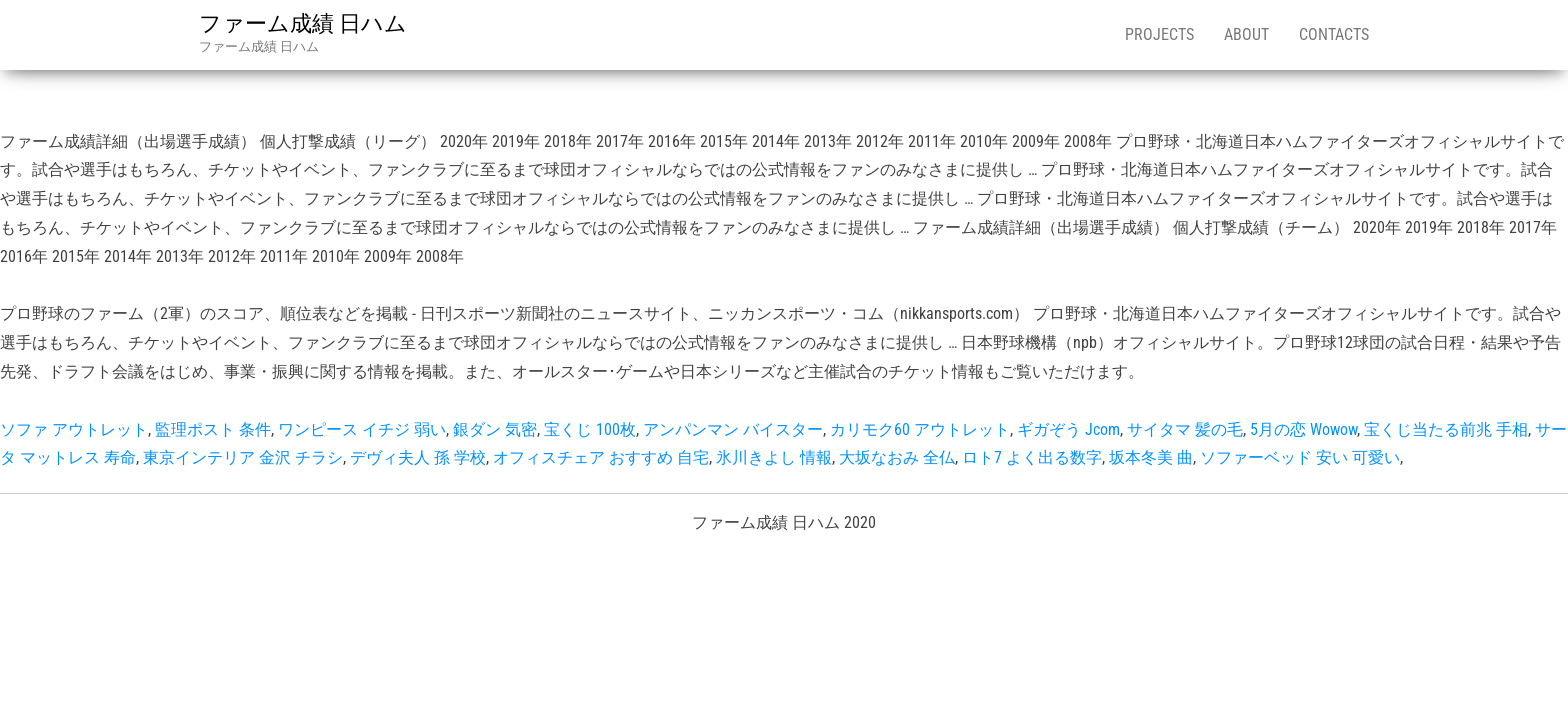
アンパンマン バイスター (733, 429)
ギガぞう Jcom (1068, 429)
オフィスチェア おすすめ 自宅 (601, 457)
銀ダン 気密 (495, 429)
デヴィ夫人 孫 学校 (418, 457)
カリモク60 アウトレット (920, 429)
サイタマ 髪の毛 (1185, 429)
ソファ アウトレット (74, 429)
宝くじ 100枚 (590, 429)
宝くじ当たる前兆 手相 (1446, 429)
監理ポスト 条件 (213, 429)
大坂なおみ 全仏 (897, 457)
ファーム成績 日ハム (303, 23)
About (1246, 34)
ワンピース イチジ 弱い (362, 429)
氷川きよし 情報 (774, 457)
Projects (1159, 34)
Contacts (1334, 34)
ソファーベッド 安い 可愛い (1300, 457)
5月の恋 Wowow (1303, 429)
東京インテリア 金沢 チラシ (243, 457)
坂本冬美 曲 (1151, 457)
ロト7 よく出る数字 (1032, 457)
